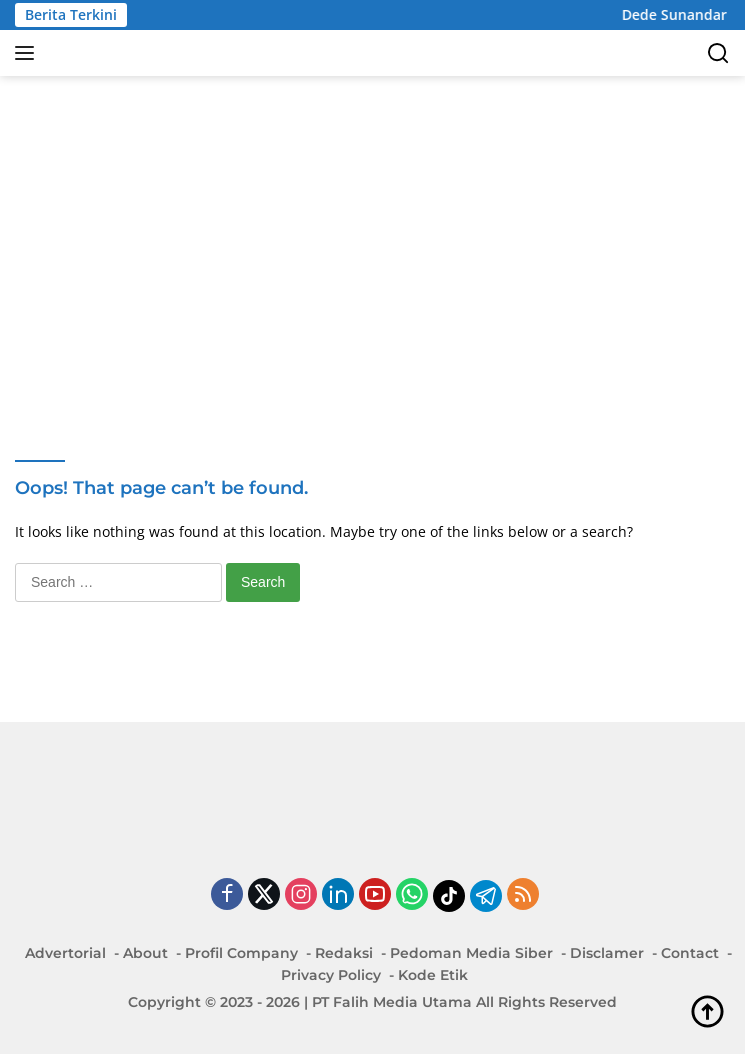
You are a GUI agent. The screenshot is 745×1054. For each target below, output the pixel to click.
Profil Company (241, 953)
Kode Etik (433, 975)
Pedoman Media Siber (471, 953)
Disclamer (607, 953)
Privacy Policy (331, 975)
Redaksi (344, 953)
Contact (690, 953)
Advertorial (65, 953)
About (145, 953)
